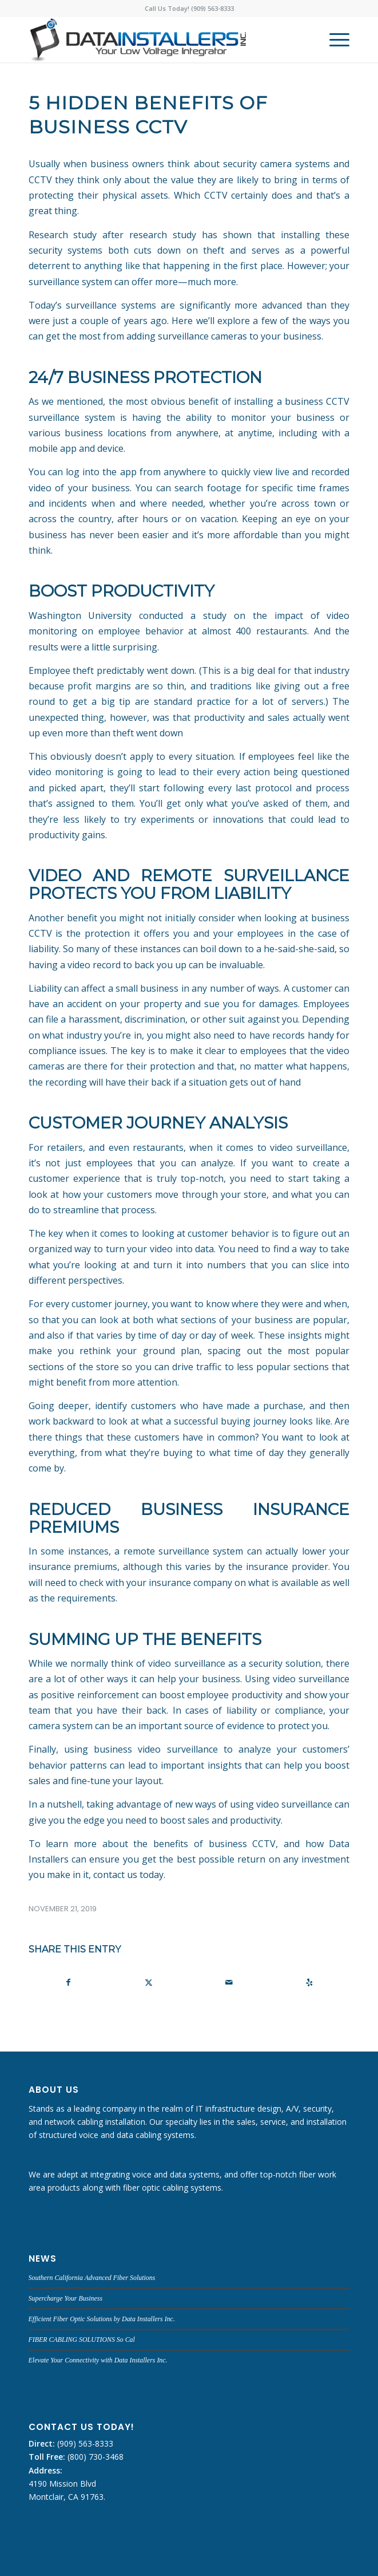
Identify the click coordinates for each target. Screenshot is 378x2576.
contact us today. (129, 1874)
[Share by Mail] (229, 1982)
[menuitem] (333, 39)
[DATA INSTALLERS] (157, 39)
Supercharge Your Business (65, 2298)
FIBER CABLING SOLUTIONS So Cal (82, 2340)
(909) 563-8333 (84, 2443)
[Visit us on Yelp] (309, 1982)
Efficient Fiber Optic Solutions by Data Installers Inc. (102, 2319)
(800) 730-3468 (94, 2456)
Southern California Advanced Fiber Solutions (92, 2278)
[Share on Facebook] (69, 1982)
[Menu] (333, 39)
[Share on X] (149, 1982)
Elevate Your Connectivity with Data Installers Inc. (98, 2360)
